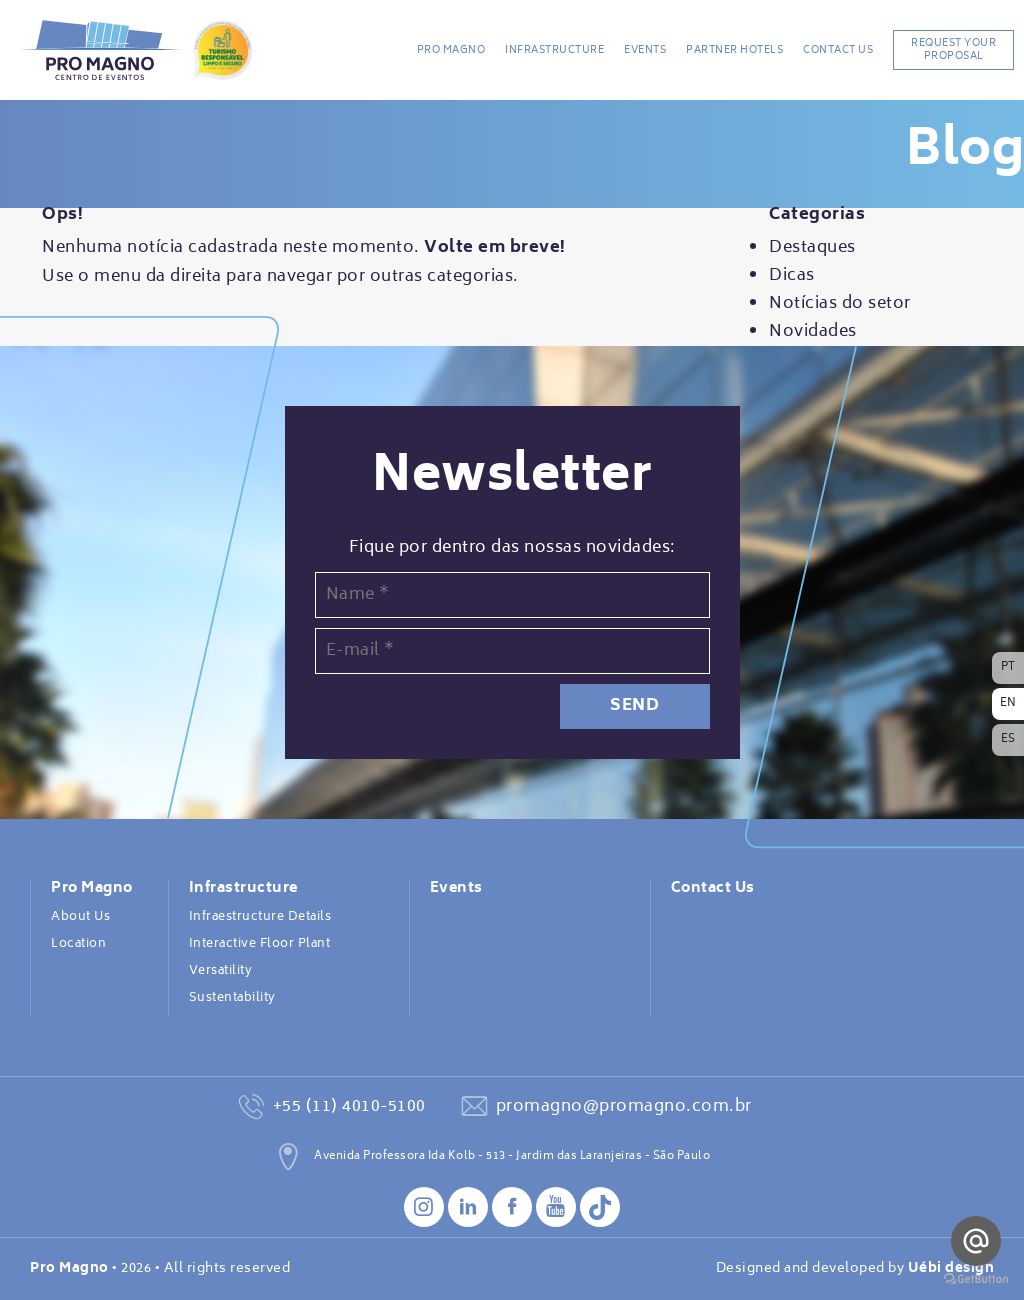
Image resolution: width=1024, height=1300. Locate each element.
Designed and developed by (855, 1269)
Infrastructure (554, 50)
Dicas (792, 276)
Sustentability (232, 998)
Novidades (813, 332)
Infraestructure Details (260, 917)
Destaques (812, 248)
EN (1008, 703)
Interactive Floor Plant (260, 944)
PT (1008, 667)
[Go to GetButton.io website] (976, 1279)
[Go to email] (976, 1241)
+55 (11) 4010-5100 (349, 1107)
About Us (80, 917)
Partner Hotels (734, 50)
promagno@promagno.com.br (624, 1107)
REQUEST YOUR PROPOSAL (953, 49)
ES (1008, 739)
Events (645, 50)
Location (78, 944)
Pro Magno (451, 50)
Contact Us (838, 50)
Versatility (221, 971)
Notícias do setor (840, 304)
